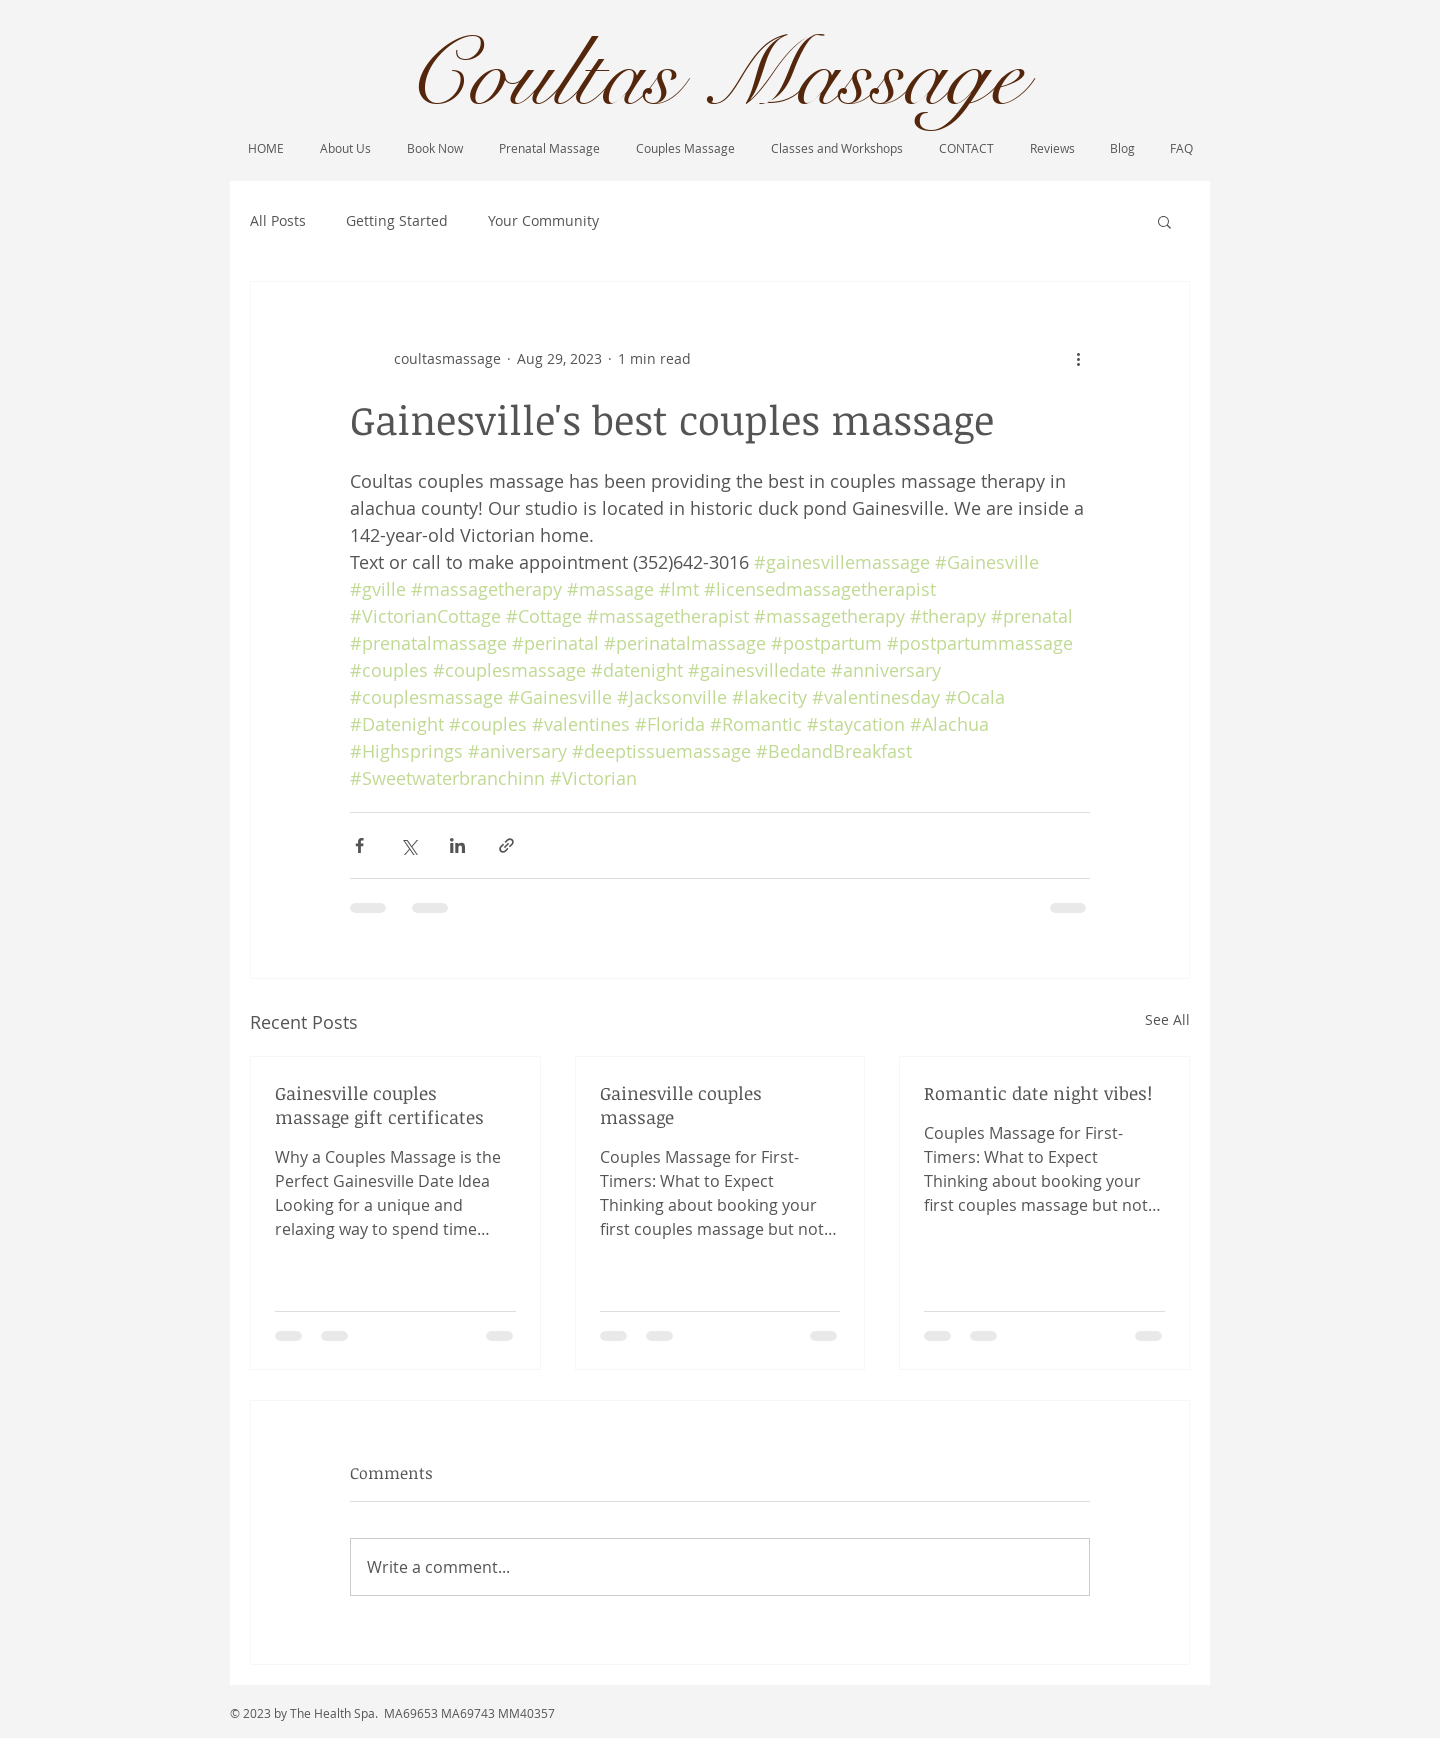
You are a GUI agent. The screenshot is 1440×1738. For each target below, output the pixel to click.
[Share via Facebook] (359, 845)
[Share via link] (506, 845)
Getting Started (397, 220)
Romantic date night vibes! (1038, 1093)
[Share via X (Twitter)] (408, 845)
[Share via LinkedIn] (457, 845)
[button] (1164, 221)
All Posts (278, 220)
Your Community (543, 220)
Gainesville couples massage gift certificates (379, 1105)
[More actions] (1078, 358)
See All (1167, 1019)
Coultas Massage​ (714, 76)
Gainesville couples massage (681, 1105)
